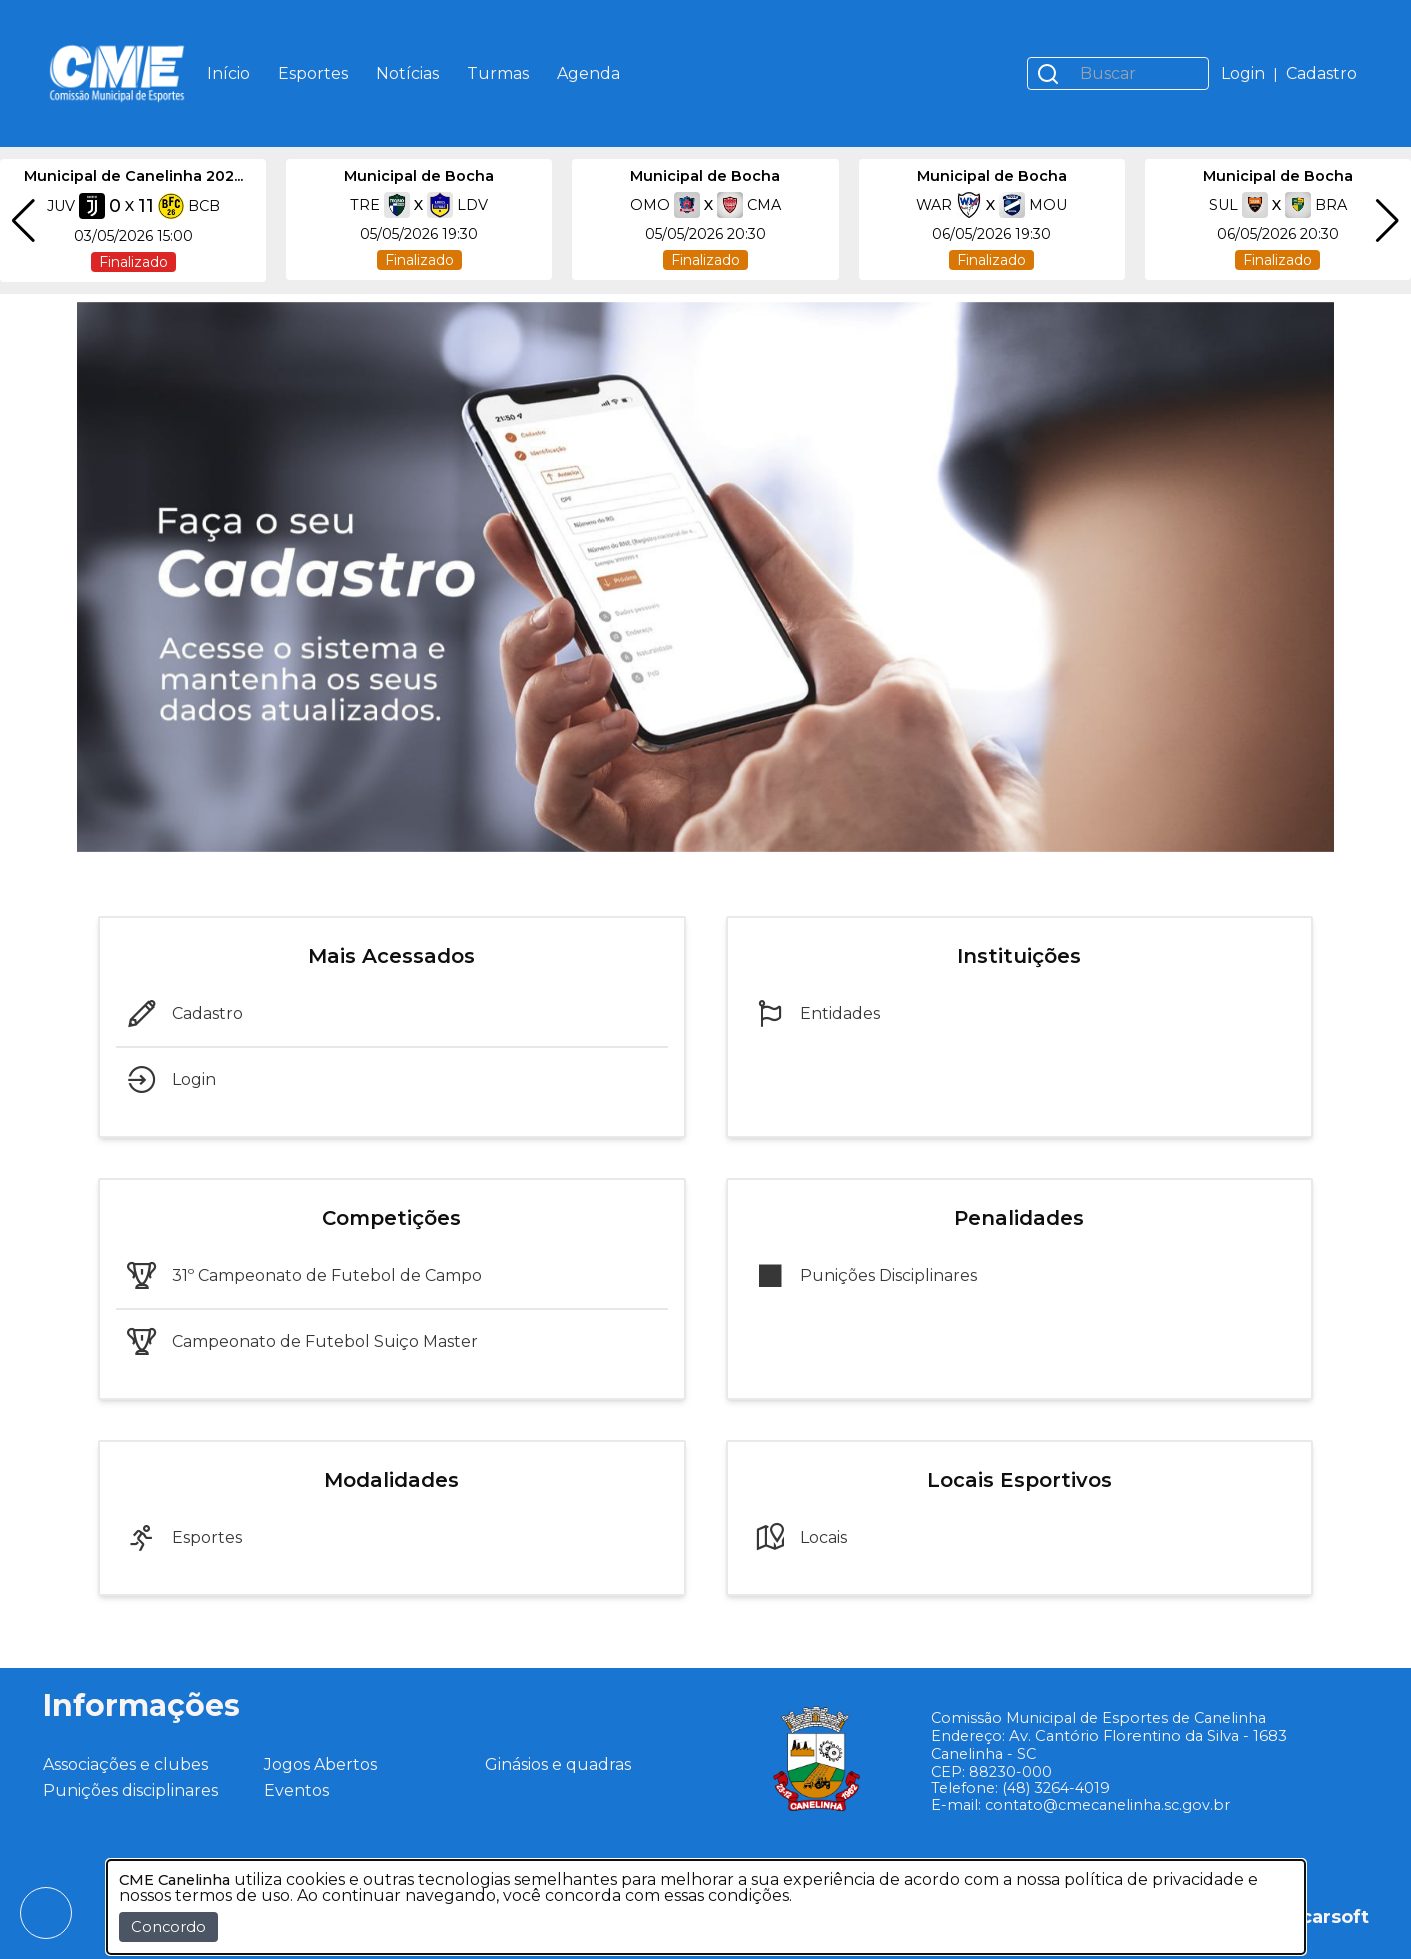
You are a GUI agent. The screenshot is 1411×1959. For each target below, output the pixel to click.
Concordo (168, 1927)
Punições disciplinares (130, 1790)
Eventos (296, 1790)
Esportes (313, 73)
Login (1243, 73)
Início (228, 73)
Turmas (498, 73)
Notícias (407, 73)
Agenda (588, 73)
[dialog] (706, 1907)
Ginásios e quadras (558, 1764)
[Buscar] (1138, 73)
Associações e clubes (125, 1764)
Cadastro (1321, 73)
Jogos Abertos (320, 1764)
